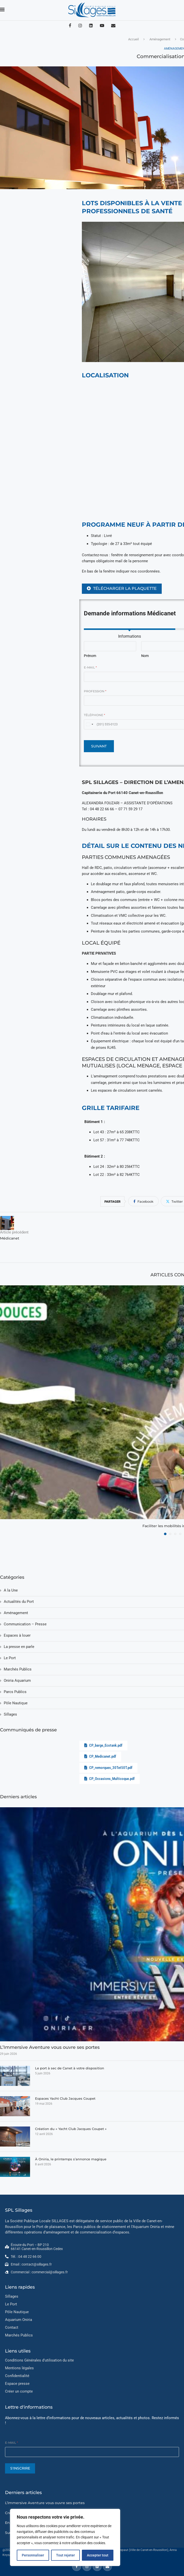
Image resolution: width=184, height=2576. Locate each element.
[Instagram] (80, 25)
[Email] (113, 25)
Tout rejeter (65, 2555)
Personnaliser (33, 2555)
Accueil (133, 39)
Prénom (90, 656)
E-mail (11, 2442)
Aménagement (159, 39)
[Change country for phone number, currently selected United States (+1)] (89, 724)
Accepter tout (97, 2555)
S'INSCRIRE (20, 2468)
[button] (87, 292)
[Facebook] (70, 25)
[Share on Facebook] (143, 1201)
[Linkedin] (91, 25)
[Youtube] (102, 25)
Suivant (99, 746)
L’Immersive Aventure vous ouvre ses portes (45, 2503)
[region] (65, 2537)
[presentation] (37, 2479)
